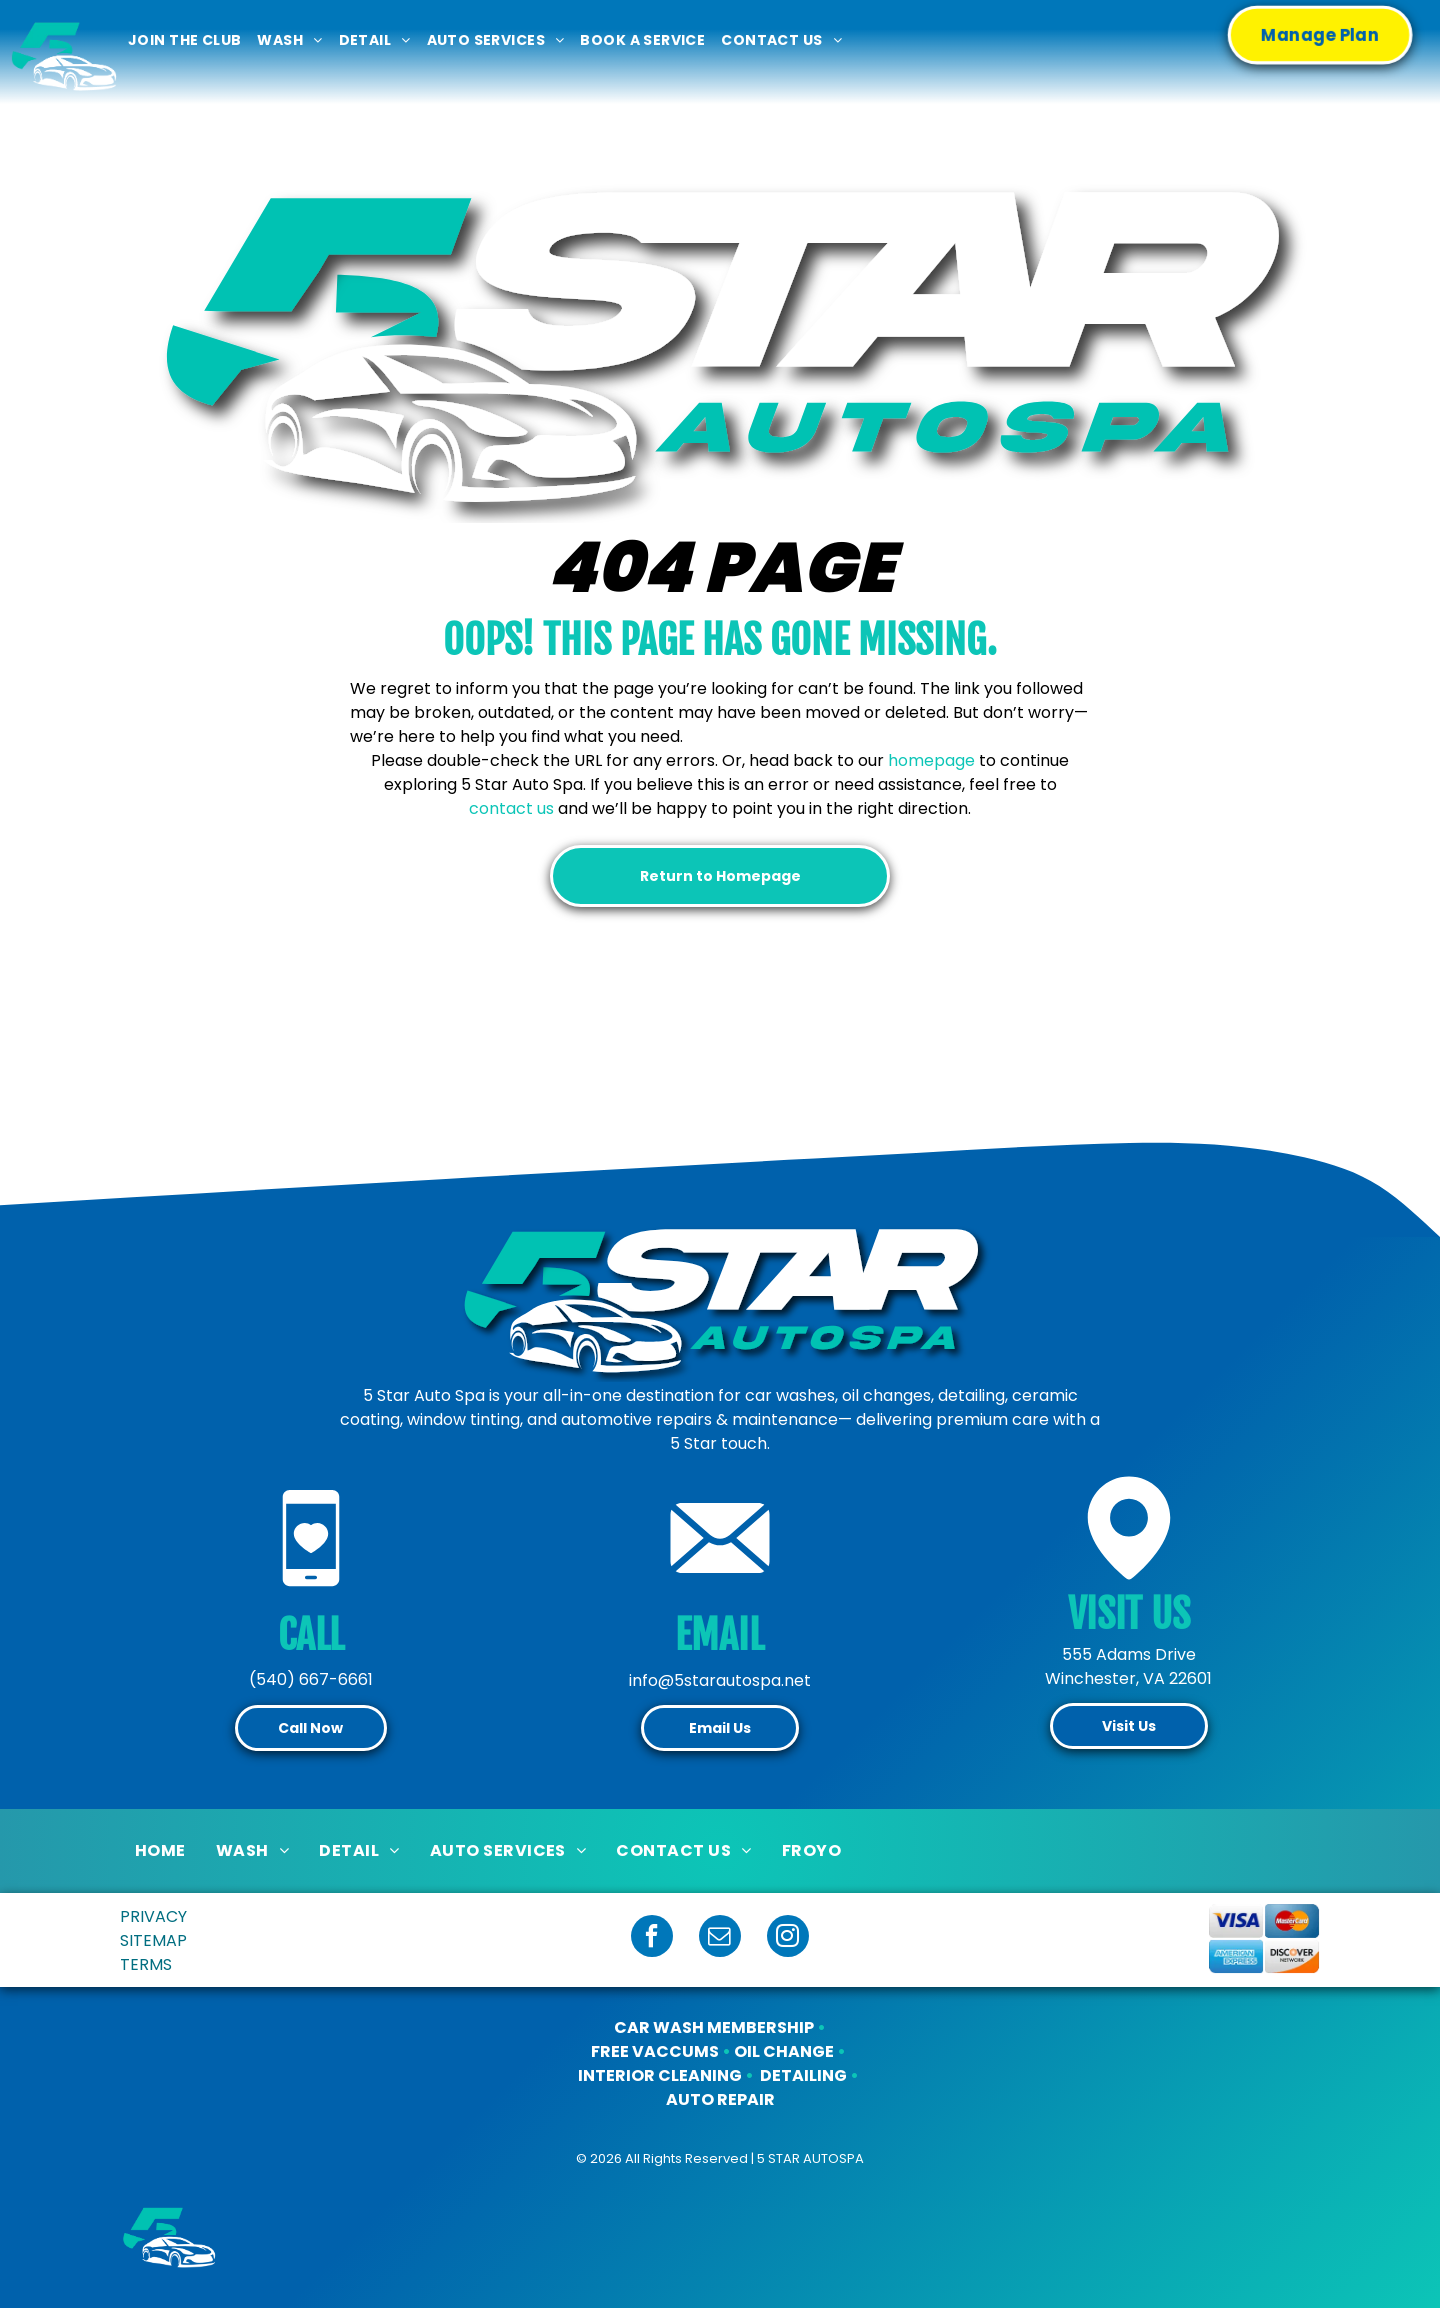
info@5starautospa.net (720, 1680)
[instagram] (788, 1938)
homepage (931, 760)
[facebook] (652, 1938)
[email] (720, 1938)
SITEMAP (153, 1940)
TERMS (146, 1964)
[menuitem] (184, 40)
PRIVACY (153, 1916)
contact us (511, 808)
